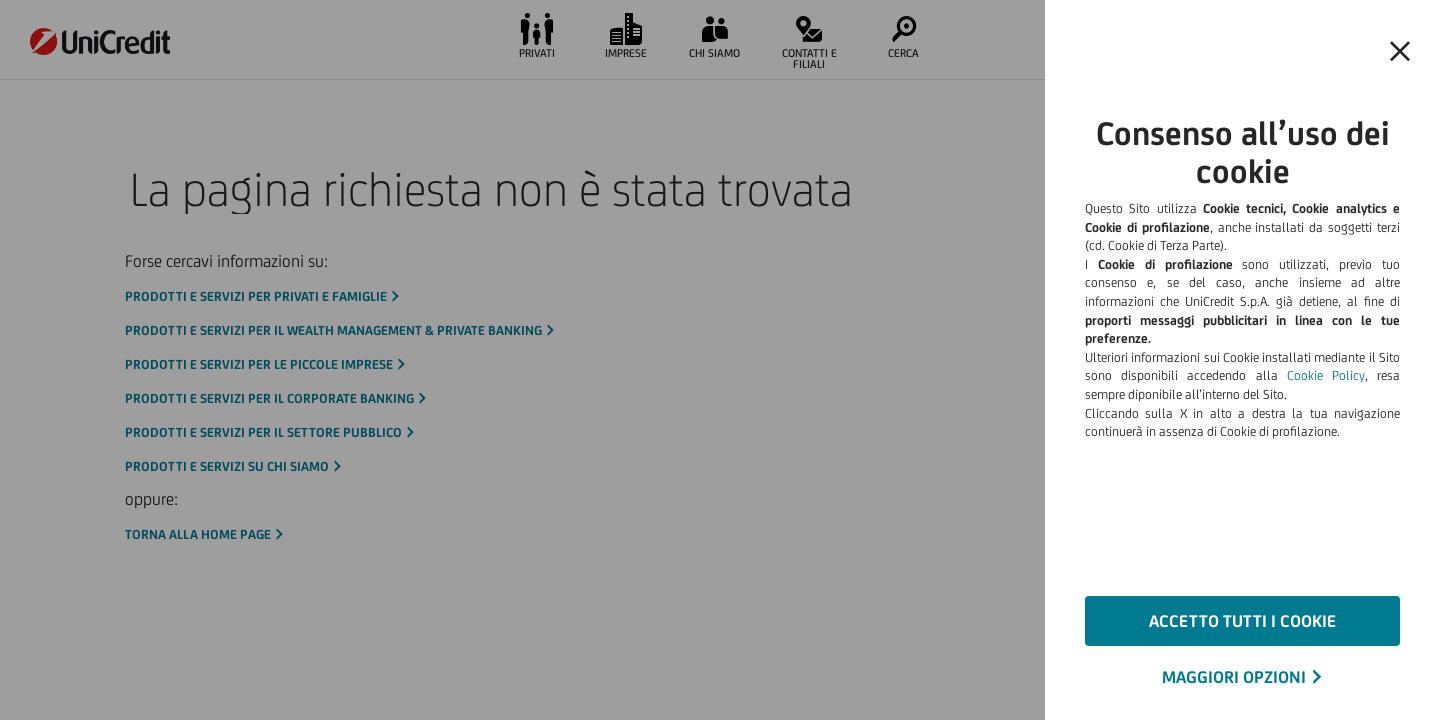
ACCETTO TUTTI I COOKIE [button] (1242, 621)
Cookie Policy (1326, 375)
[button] (1400, 52)
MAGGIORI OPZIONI (1234, 677)
